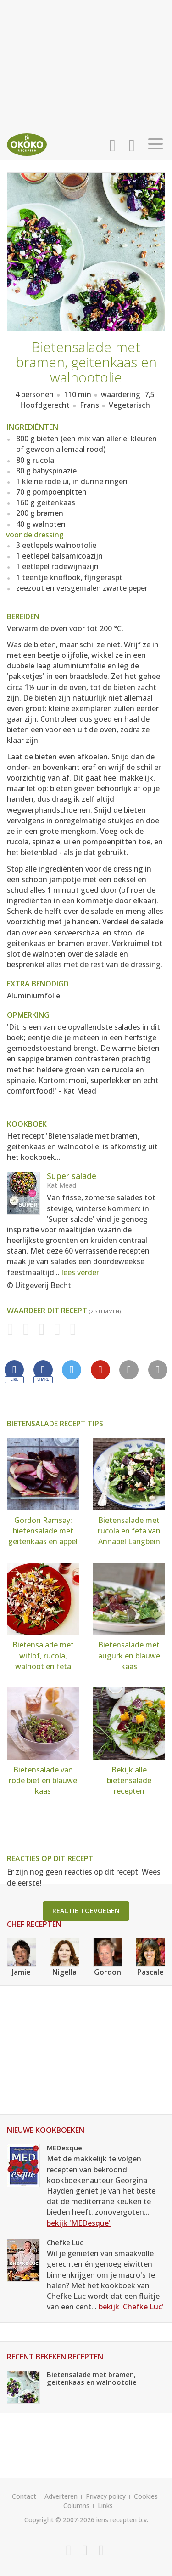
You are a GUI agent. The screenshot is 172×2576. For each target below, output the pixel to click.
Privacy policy (106, 2496)
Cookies (146, 2496)
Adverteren (61, 2496)
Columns (76, 2505)
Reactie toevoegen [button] (86, 1910)
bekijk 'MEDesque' (79, 2223)
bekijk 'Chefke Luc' (131, 2307)
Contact (24, 2496)
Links (105, 2505)
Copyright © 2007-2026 (59, 2519)
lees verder (80, 1272)
